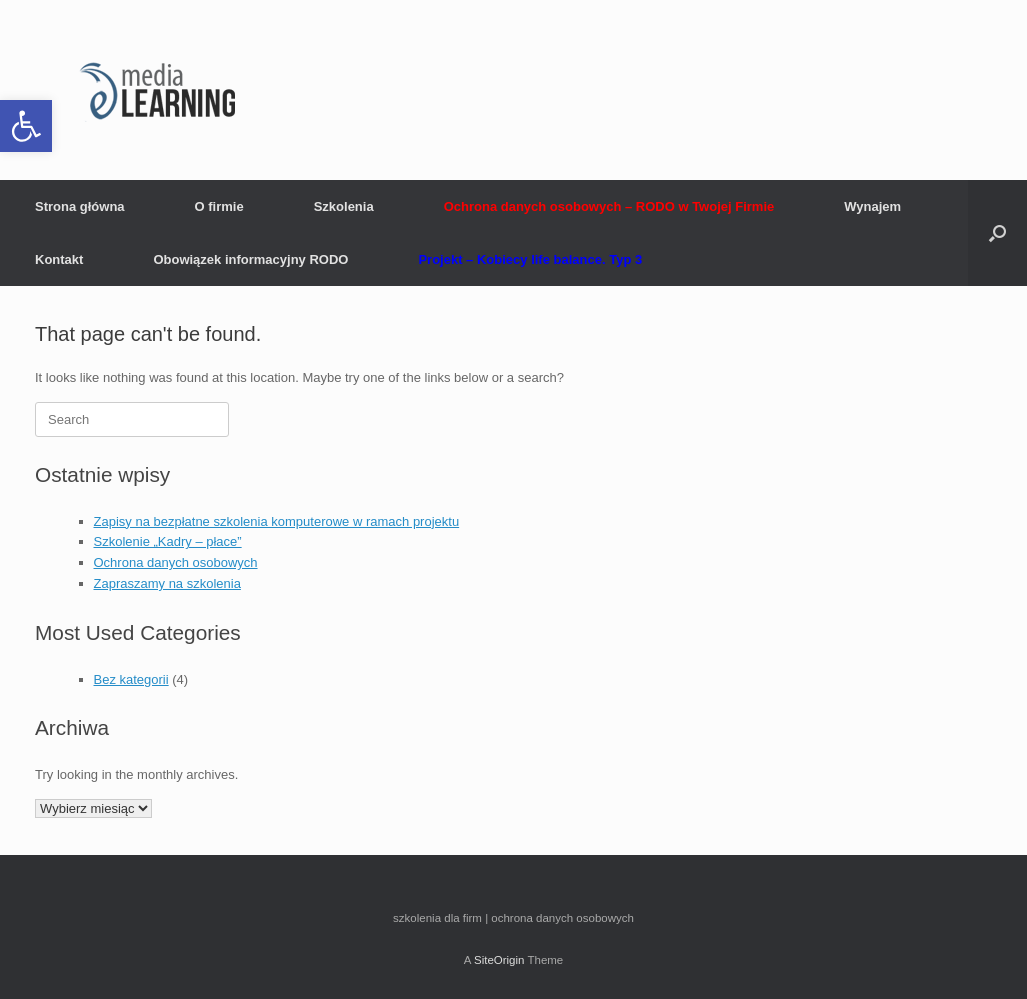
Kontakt (59, 259)
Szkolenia (344, 206)
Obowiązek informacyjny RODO (250, 259)
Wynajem (872, 206)
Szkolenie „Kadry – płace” (168, 541)
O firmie (219, 206)
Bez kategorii (131, 679)
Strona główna (80, 206)
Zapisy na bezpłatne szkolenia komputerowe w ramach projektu (277, 521)
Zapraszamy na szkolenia (167, 583)
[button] (26, 126)
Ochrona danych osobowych (176, 562)
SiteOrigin (499, 960)
